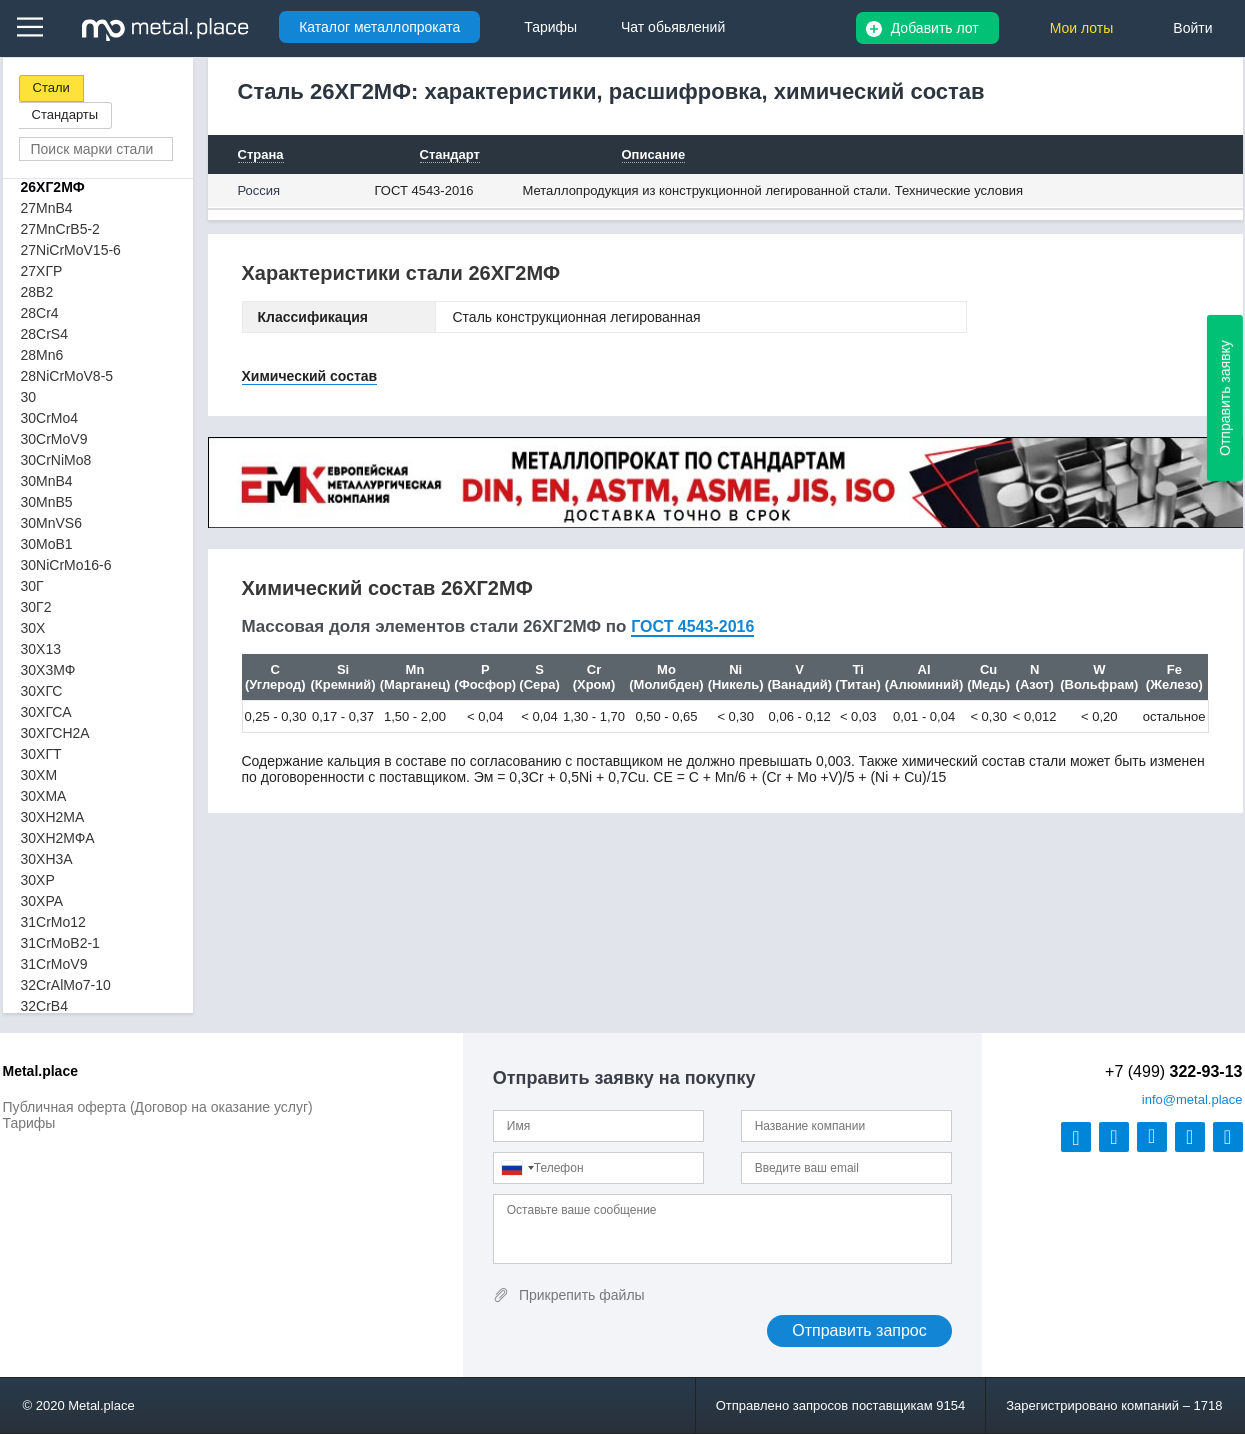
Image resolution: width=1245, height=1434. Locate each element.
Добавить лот (935, 28)
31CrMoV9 (54, 964)
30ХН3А (47, 859)
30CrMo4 (50, 418)
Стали (51, 87)
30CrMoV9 (54, 439)
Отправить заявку (1225, 398)
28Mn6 (42, 355)
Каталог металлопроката (379, 27)
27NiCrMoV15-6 (71, 250)
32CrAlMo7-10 (66, 985)
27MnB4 (47, 208)
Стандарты (65, 114)
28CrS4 (44, 334)
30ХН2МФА (58, 838)
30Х (33, 628)
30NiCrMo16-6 (66, 565)
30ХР (38, 880)
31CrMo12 (53, 922)
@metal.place (1192, 1099)
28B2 (37, 292)
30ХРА (42, 901)
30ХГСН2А (55, 733)
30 (29, 397)
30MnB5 (47, 502)
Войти (1192, 28)
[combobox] (517, 1168)
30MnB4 (47, 481)
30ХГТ (41, 754)
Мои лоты (1082, 28)
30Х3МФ (48, 670)
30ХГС (42, 691)
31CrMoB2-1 (60, 943)
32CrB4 (44, 1006)
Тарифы (29, 1123)
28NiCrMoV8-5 (67, 376)
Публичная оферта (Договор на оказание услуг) (158, 1107)
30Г (32, 586)
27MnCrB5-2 (60, 229)
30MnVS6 (51, 523)
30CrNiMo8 (56, 460)
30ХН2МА (53, 817)
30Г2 (36, 607)
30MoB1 (47, 544)
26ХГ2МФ (53, 187)
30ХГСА (46, 712)
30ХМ (39, 775)
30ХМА (44, 796)
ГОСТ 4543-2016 (424, 190)
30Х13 (41, 649)
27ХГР (42, 271)
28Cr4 (40, 313)
